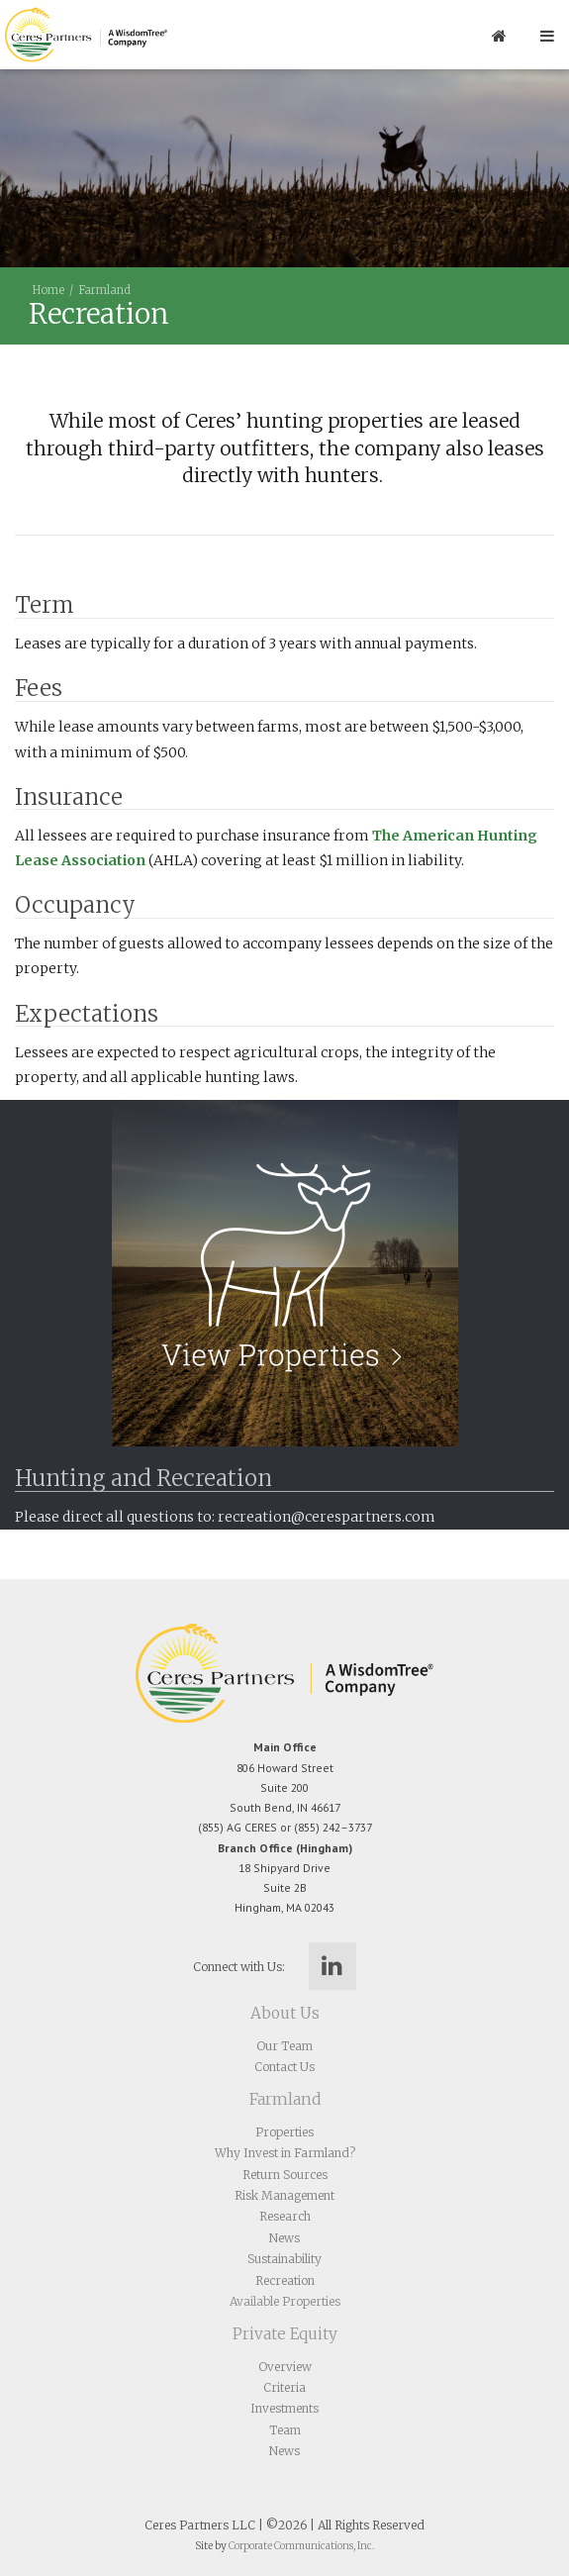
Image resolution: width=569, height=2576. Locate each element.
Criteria (284, 2387)
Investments (284, 2408)
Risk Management (284, 2195)
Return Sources (285, 2174)
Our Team (284, 2045)
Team (285, 2430)
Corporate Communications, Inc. (301, 2545)
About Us (285, 2013)
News (284, 2237)
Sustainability (284, 2258)
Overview (285, 2366)
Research (285, 2216)
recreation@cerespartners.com (326, 1517)
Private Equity (285, 2334)
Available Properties (285, 2301)
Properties (284, 2132)
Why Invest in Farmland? (285, 2152)
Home (48, 290)
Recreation (285, 2280)
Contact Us (284, 2066)
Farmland (104, 290)
